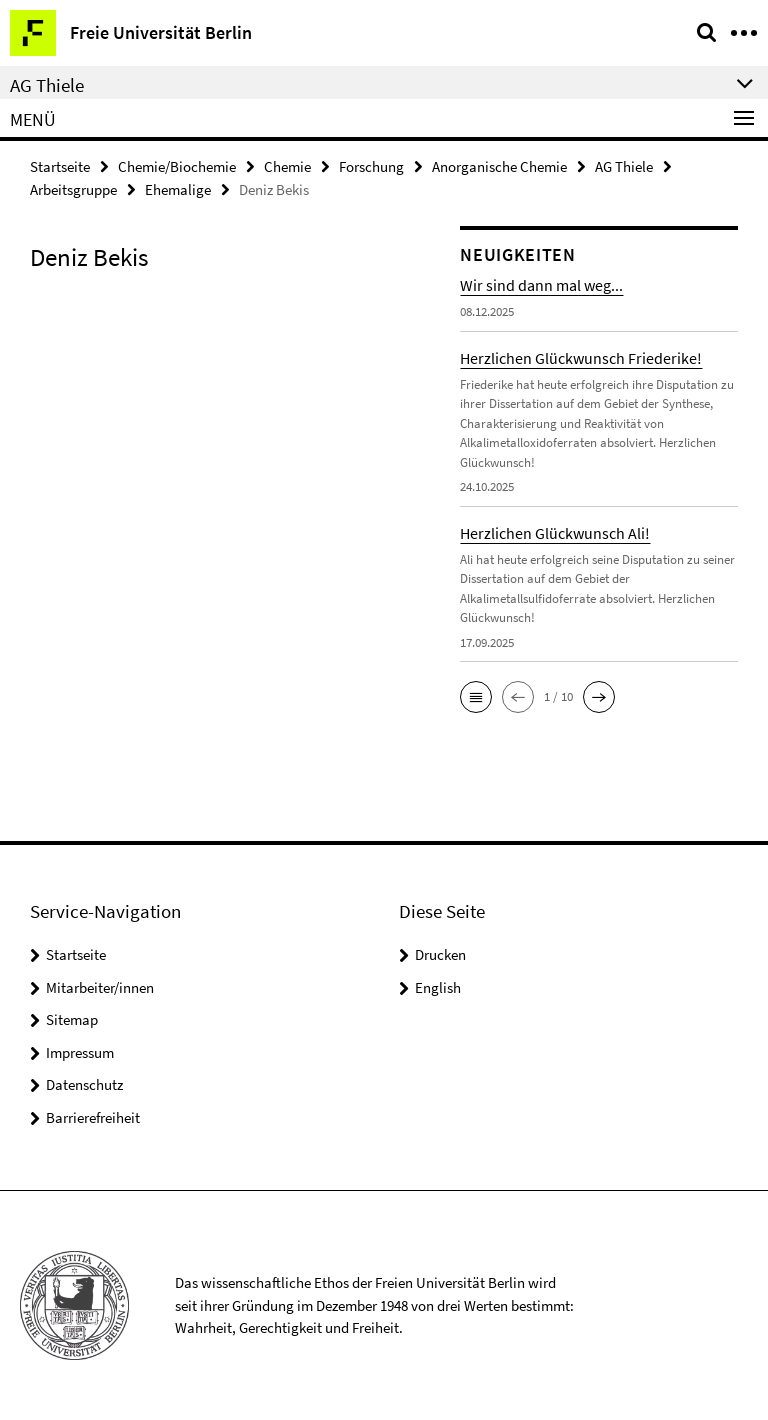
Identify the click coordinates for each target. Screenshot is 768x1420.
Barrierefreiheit (93, 1117)
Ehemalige (178, 189)
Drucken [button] (440, 954)
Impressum (80, 1052)
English (438, 987)
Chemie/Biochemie (177, 166)
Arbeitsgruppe (73, 189)
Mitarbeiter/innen (100, 987)
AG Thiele (624, 166)
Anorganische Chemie (499, 166)
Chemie (287, 166)
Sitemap (72, 1019)
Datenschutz (84, 1084)
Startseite (60, 166)
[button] (476, 697)
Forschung (371, 166)
